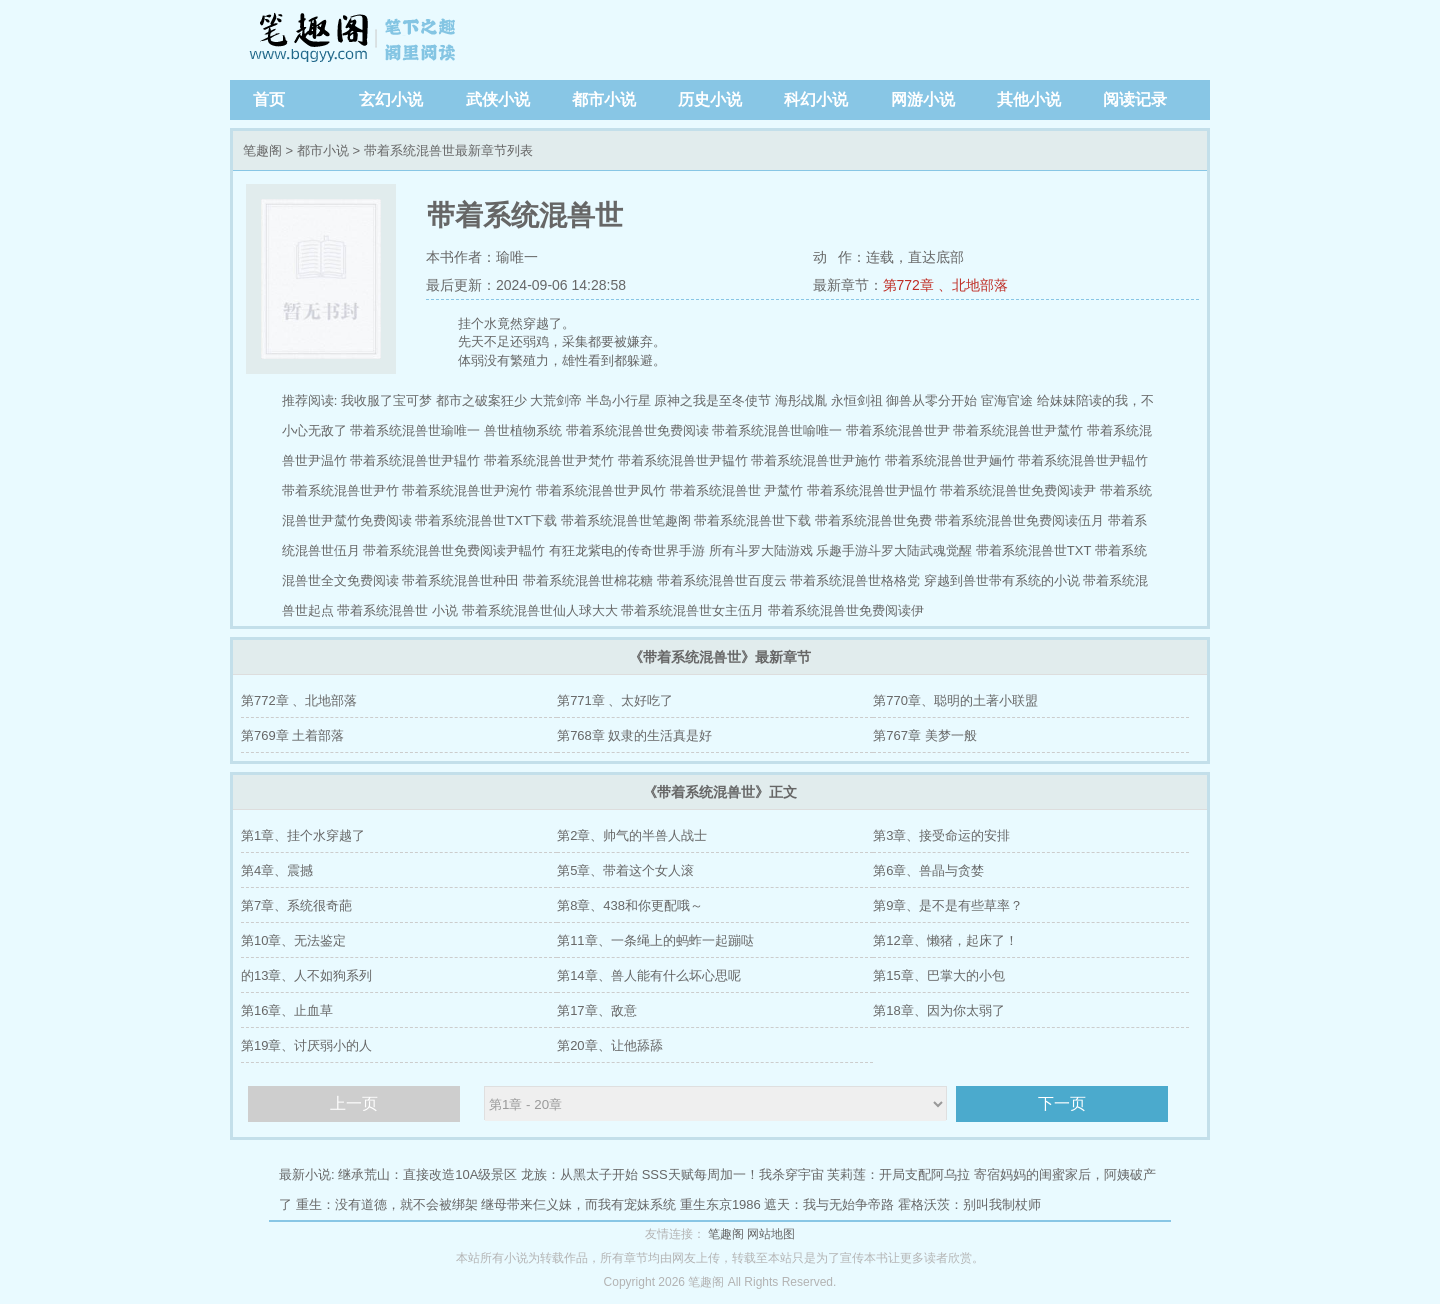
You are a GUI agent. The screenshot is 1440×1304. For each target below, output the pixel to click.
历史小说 (710, 99)
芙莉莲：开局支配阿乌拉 (898, 1174)
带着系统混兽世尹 (898, 430)
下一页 (1062, 1103)
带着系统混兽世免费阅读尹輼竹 (454, 550)
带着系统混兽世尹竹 (340, 490)
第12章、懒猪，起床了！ (945, 940)
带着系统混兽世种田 (460, 580)
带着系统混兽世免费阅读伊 (846, 610)
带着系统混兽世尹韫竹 (683, 460)
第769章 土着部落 (292, 735)
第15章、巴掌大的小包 (938, 975)
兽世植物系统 (523, 430)
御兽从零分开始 (931, 400)
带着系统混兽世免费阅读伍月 (1019, 520)
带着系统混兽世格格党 (855, 580)
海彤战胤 (801, 400)
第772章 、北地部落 (945, 285)
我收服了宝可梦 (386, 400)
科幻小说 (816, 99)
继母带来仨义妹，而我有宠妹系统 (578, 1204)
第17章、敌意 (596, 1010)
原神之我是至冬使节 (712, 400)
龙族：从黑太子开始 (579, 1174)
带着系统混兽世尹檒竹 (1018, 430)
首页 (269, 99)
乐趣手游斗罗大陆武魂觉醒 (894, 550)
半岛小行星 (618, 400)
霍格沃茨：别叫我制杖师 (969, 1204)
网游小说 (923, 99)
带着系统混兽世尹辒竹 (415, 460)
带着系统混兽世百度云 (722, 580)
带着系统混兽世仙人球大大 (540, 610)
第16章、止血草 (287, 1010)
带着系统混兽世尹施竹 (816, 460)
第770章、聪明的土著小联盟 (955, 700)
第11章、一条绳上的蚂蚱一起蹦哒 (655, 940)
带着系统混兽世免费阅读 (637, 430)
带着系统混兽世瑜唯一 (415, 430)
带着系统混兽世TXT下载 (486, 520)
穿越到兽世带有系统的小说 (1002, 580)
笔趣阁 (355, 40)
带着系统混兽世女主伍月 (692, 610)
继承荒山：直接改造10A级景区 (427, 1174)
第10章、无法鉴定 (293, 940)
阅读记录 (1135, 99)
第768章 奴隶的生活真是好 (634, 735)
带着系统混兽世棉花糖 (588, 580)
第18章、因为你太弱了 (938, 1010)
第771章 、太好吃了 (615, 700)
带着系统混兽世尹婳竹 (950, 460)
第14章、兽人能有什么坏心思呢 (648, 975)
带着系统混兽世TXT (1033, 550)
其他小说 (1029, 99)
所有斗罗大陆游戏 (761, 550)
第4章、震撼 (277, 870)
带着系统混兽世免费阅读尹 (1018, 490)
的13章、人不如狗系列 (306, 975)
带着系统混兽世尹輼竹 (1083, 460)
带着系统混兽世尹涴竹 (467, 490)
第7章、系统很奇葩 (296, 905)
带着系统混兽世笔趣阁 (626, 520)
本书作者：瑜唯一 (482, 257)
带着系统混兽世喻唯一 (777, 430)
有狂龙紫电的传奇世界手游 (627, 550)
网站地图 (771, 1234)
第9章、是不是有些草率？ (948, 905)
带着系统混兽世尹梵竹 (549, 460)
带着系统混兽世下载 (752, 520)
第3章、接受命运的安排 (941, 835)
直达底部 (936, 257)
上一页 (354, 1103)
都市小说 (604, 99)
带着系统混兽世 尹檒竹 (737, 490)
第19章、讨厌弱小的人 (306, 1045)
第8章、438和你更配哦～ (630, 905)
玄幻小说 (391, 99)
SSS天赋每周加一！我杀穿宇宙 (733, 1174)
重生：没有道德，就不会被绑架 (387, 1204)
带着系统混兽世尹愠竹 (872, 490)
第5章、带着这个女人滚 (625, 870)
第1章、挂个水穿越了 (303, 835)
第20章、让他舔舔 (609, 1045)
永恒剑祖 (857, 400)
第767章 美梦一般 (924, 735)
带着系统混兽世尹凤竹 (601, 490)
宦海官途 (1007, 400)
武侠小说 (498, 99)
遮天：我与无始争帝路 (829, 1204)
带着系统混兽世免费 (873, 520)
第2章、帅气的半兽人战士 (632, 835)
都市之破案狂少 (481, 400)
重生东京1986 (720, 1204)
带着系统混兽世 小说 (397, 610)
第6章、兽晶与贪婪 (928, 870)
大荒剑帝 (556, 400)
